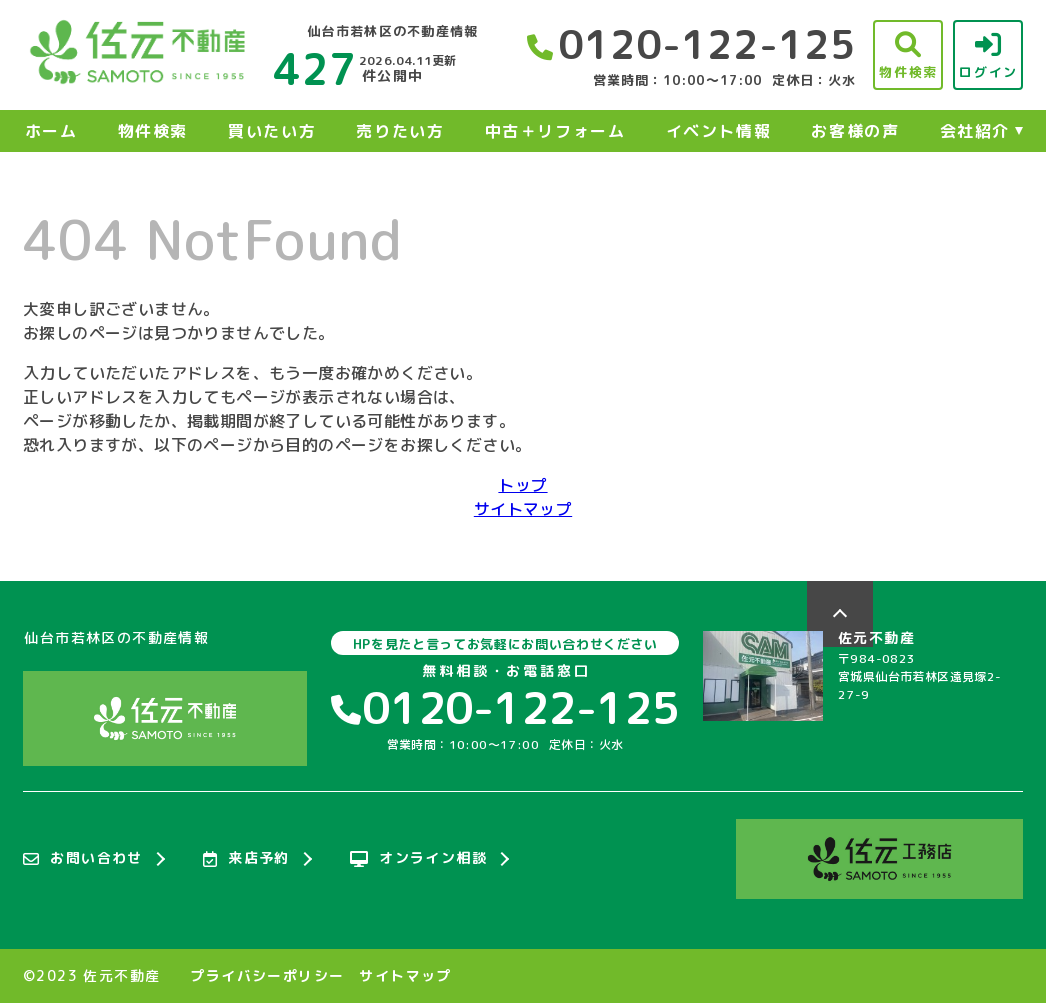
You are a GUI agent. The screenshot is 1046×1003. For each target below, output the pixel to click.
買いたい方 (272, 131)
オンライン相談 (418, 859)
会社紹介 (975, 131)
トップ (522, 485)
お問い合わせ (83, 859)
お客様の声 (855, 131)
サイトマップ (523, 509)
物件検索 (153, 131)
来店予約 (246, 859)
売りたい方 (400, 131)
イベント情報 (719, 131)
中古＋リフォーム (555, 131)
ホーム (51, 131)
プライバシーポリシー (267, 976)
